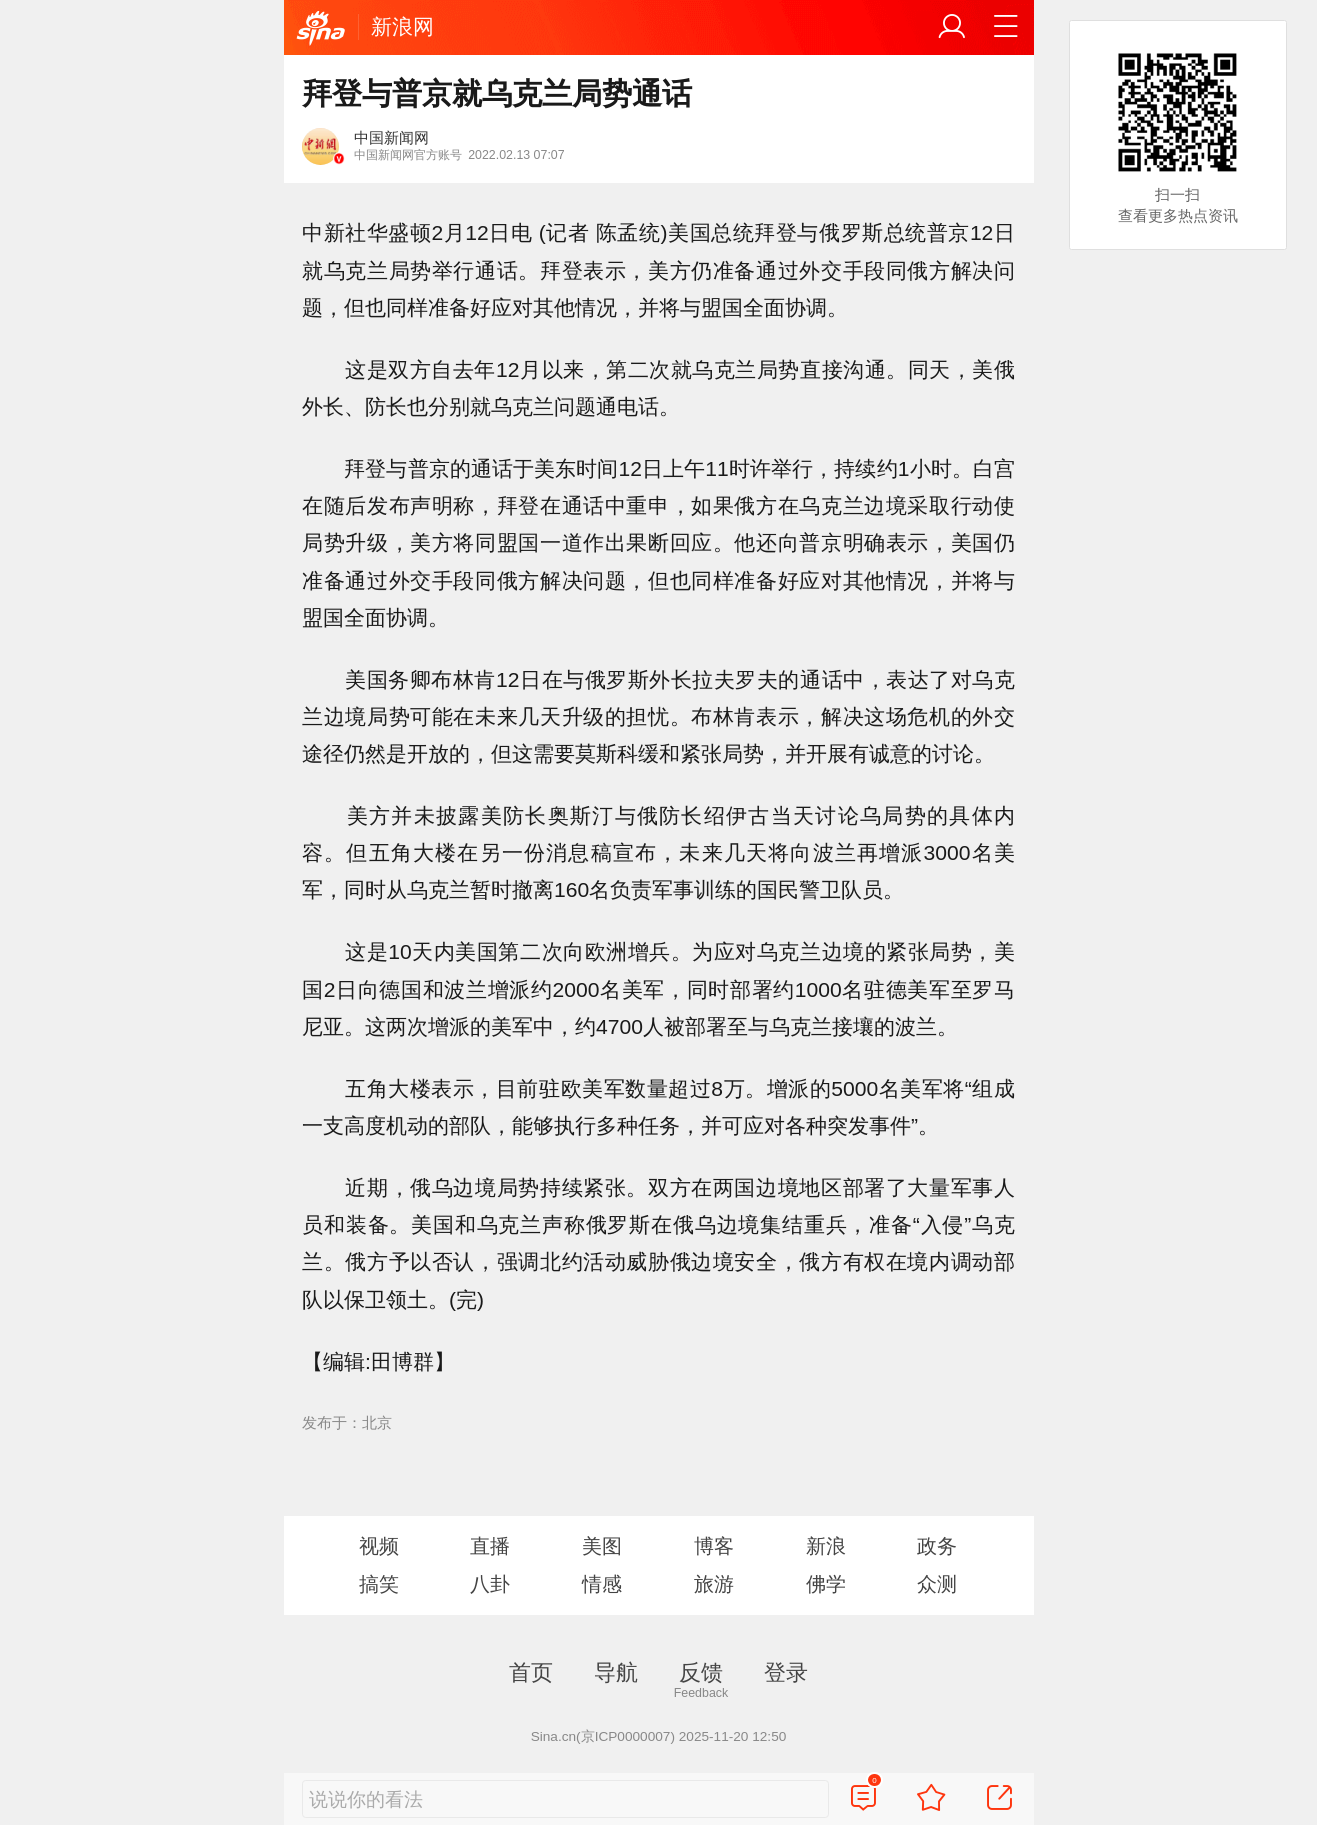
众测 (937, 1584)
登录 (786, 1672)
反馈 (701, 1672)
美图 (602, 1546)
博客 (714, 1546)
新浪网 (402, 26)
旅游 (714, 1584)
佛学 (826, 1584)
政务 (937, 1546)
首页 (531, 1672)
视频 (379, 1546)
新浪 (826, 1546)
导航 (616, 1672)
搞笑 (379, 1584)
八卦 (490, 1584)
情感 (602, 1584)
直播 (490, 1546)
